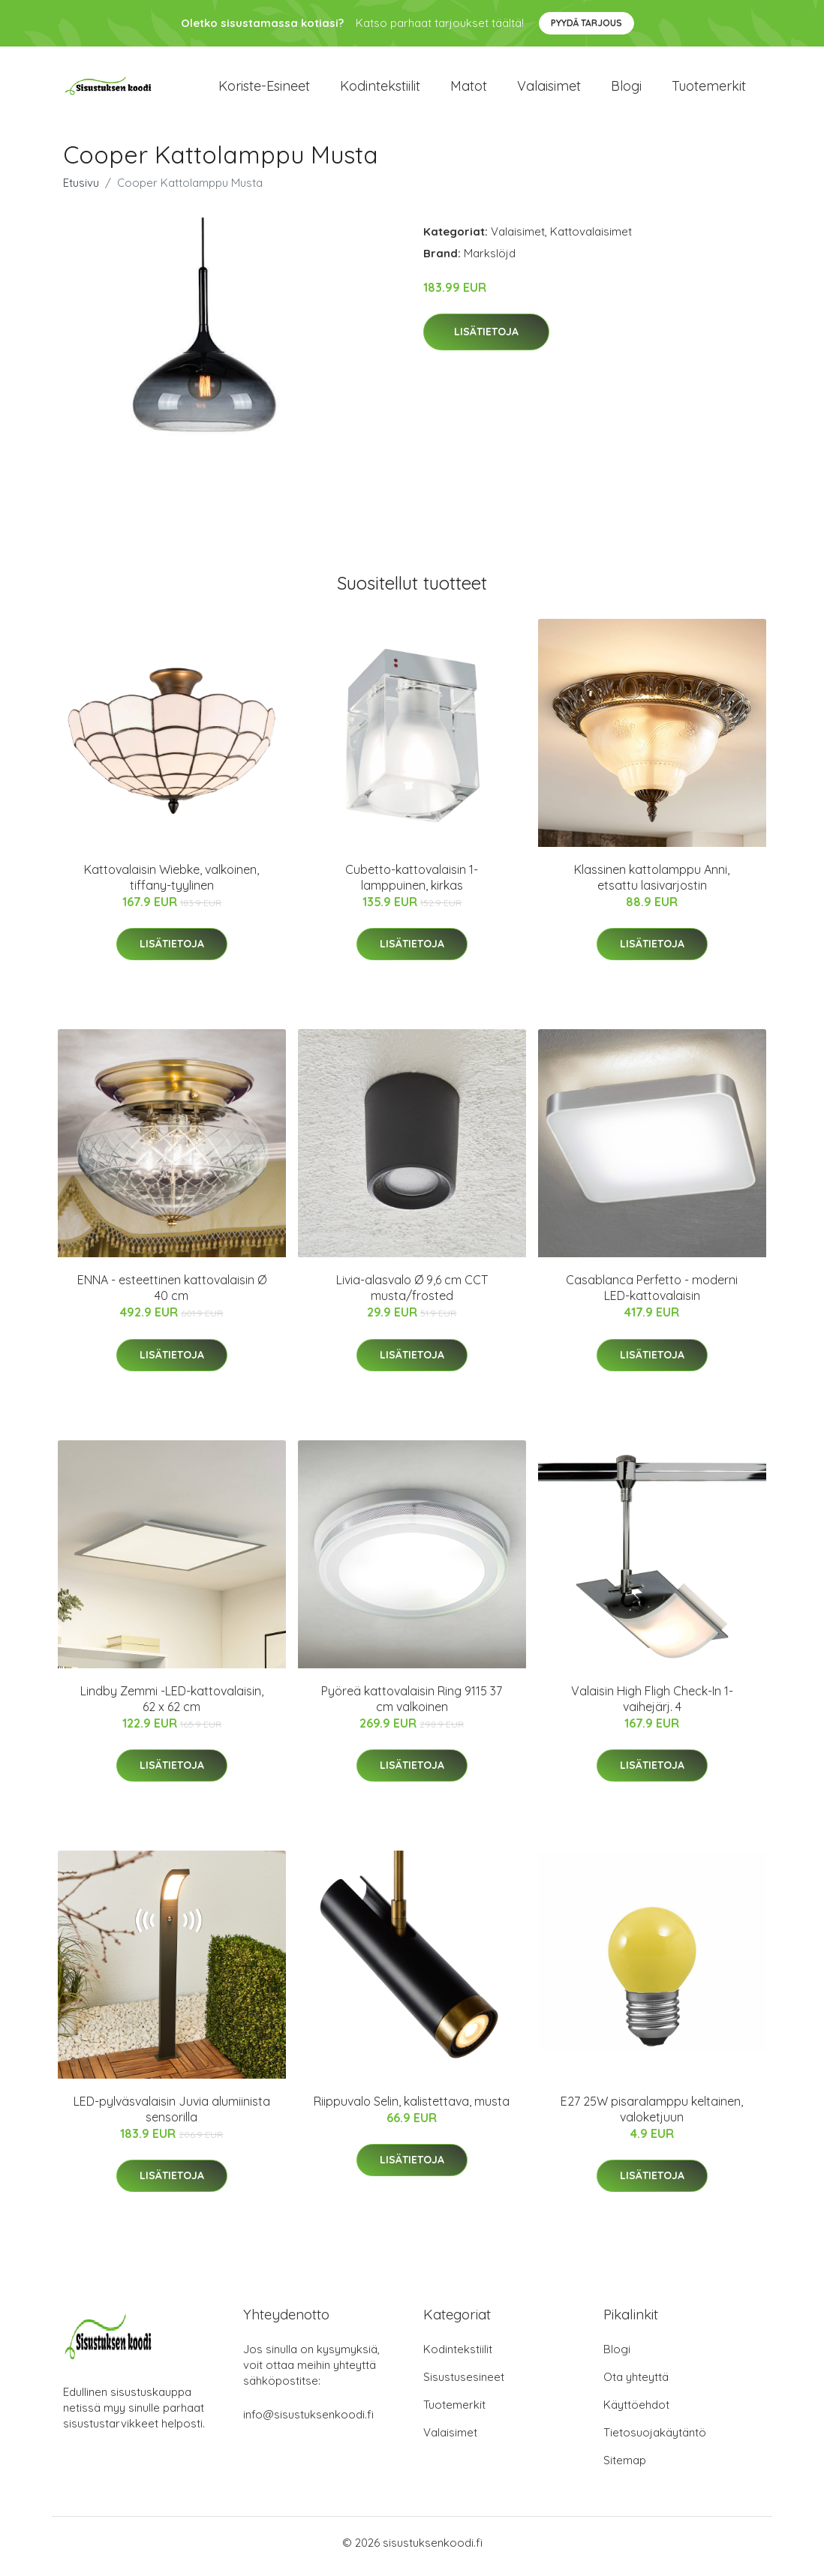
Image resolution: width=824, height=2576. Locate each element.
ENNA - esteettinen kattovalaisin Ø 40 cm (171, 1295)
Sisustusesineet (463, 2384)
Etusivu (81, 190)
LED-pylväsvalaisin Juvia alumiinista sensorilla (172, 2116)
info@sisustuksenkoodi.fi (308, 2422)
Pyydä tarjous (586, 23)
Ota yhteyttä (636, 2384)
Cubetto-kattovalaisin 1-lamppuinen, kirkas (411, 884)
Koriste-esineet (264, 89)
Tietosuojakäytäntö (654, 2440)
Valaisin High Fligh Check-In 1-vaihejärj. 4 (652, 1706)
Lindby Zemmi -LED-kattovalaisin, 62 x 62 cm (171, 1706)
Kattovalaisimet (591, 239)
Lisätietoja (486, 340)
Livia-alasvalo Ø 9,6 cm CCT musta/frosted (412, 1295)
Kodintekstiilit (380, 89)
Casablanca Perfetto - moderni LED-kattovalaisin (652, 1295)
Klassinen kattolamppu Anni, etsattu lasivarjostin (651, 884)
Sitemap (624, 2467)
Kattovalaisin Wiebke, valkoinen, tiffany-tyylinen (171, 884)
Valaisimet (549, 89)
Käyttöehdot (636, 2412)
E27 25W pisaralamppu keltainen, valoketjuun (652, 2116)
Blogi (626, 89)
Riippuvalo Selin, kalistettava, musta (412, 2108)
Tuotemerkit (709, 89)
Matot (468, 89)
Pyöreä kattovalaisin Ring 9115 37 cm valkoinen (411, 1706)
